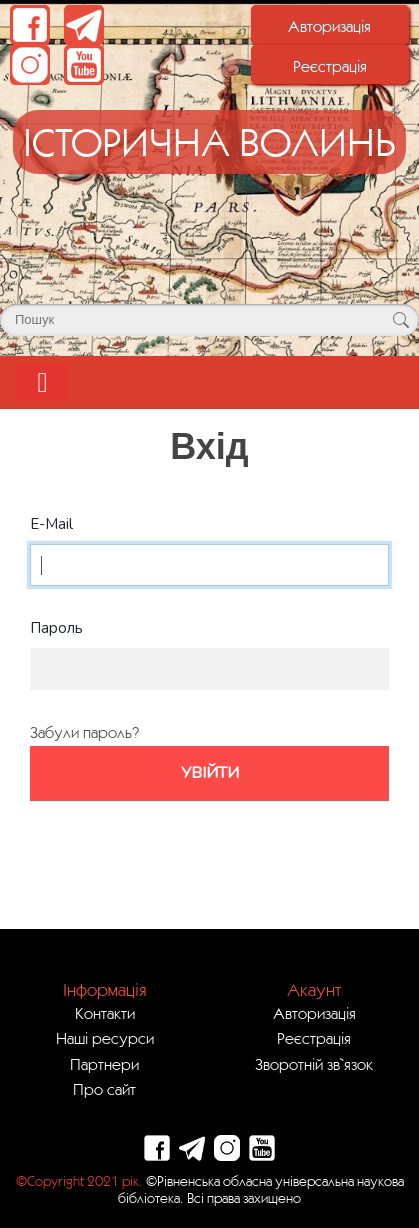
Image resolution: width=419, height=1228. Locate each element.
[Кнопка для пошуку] (400, 320)
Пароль (56, 628)
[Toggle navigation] (42, 382)
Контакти (105, 1013)
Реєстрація (330, 66)
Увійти (210, 773)
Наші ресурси (105, 1038)
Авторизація (329, 26)
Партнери (104, 1064)
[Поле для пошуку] (209, 320)
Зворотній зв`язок (314, 1064)
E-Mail (51, 524)
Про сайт (104, 1089)
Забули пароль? (84, 732)
